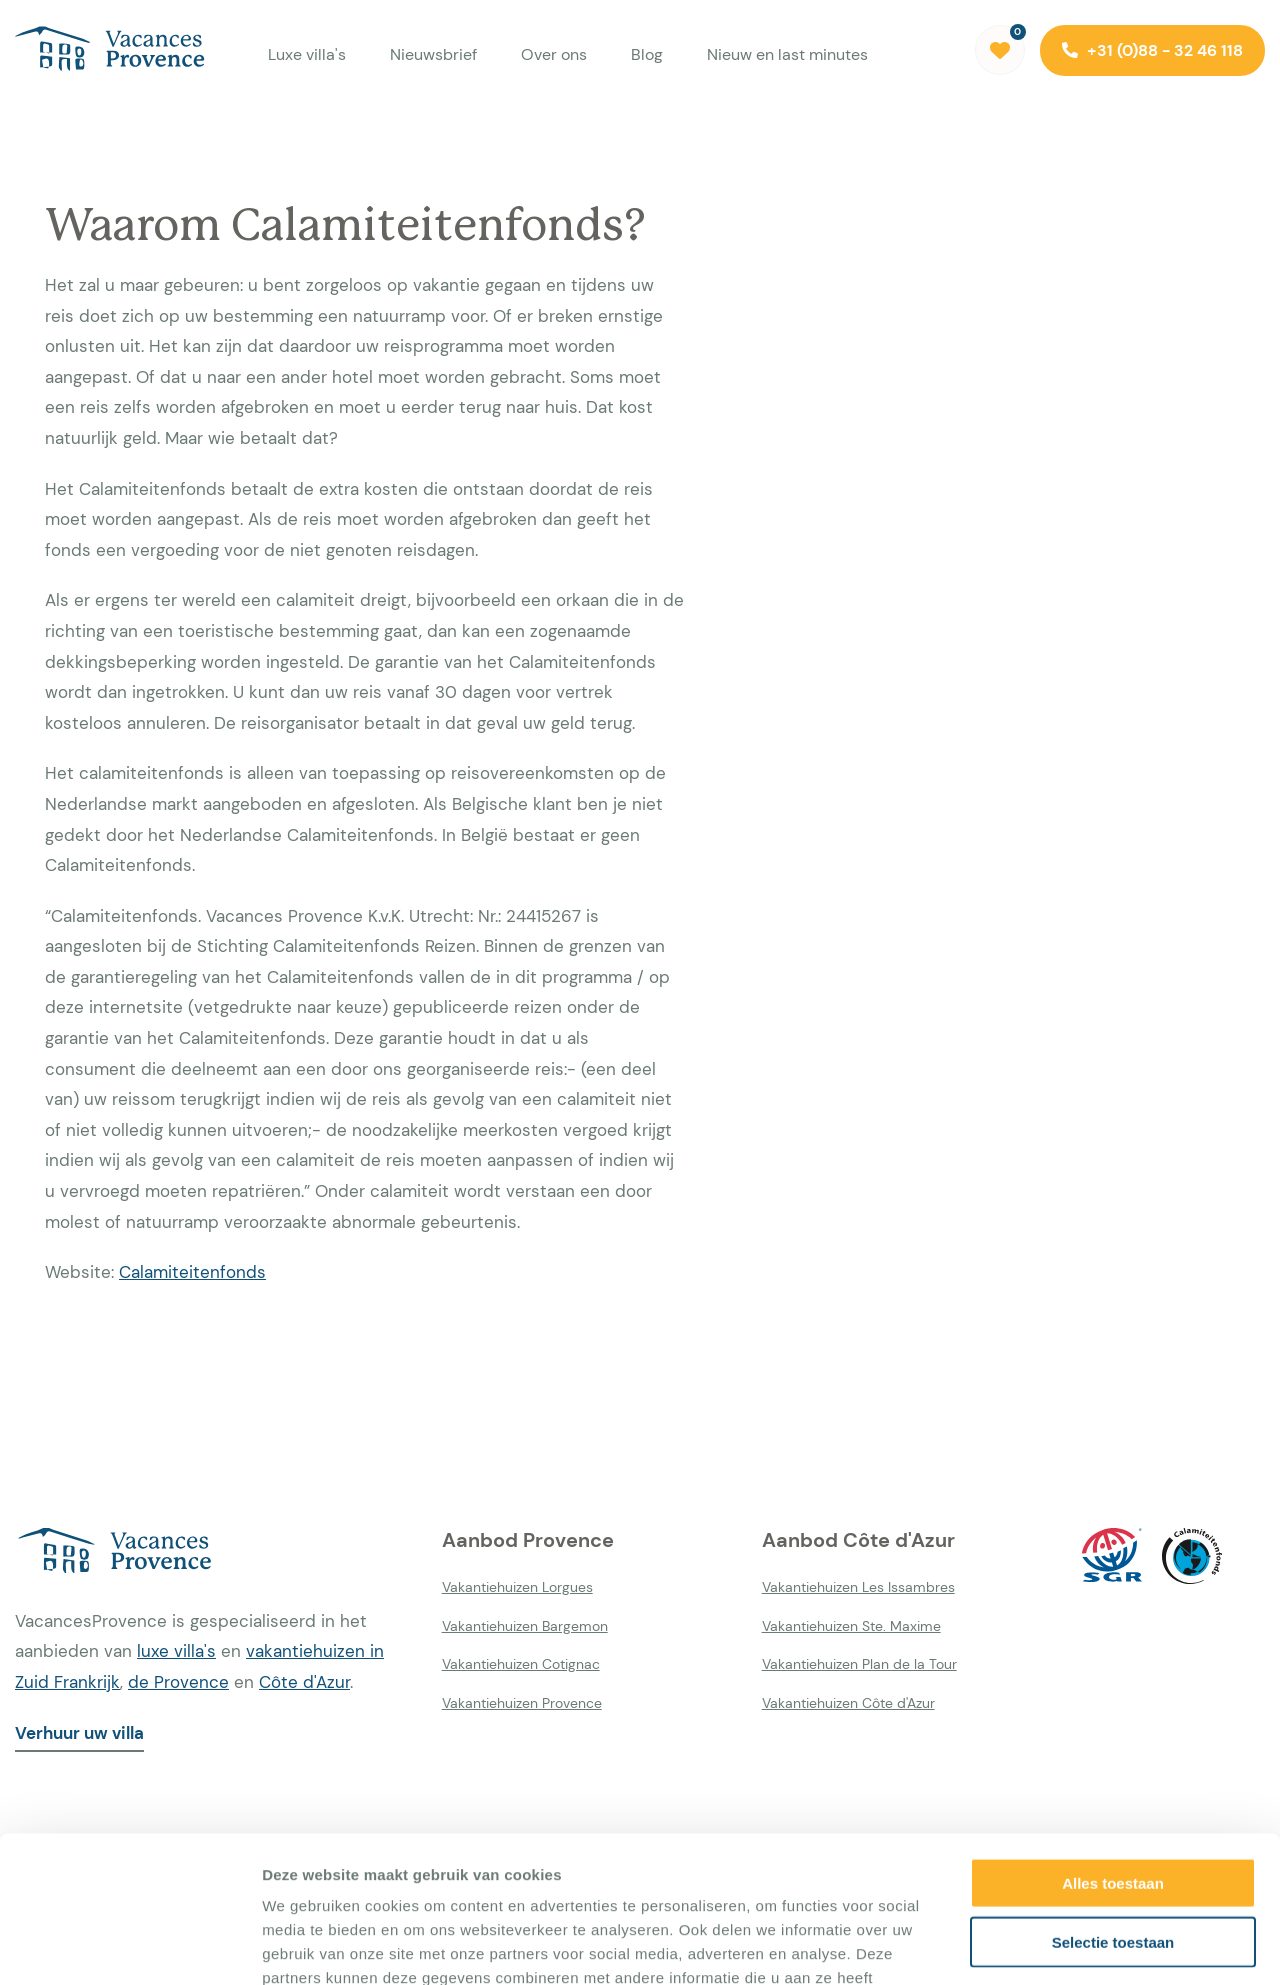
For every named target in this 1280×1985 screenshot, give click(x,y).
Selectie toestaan (1113, 1804)
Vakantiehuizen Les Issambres (858, 1587)
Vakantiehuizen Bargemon (525, 1626)
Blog (647, 54)
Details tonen (1080, 1945)
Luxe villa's (307, 54)
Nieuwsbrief (433, 54)
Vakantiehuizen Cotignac (521, 1664)
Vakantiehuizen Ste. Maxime (851, 1626)
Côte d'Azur (304, 1682)
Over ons (554, 54)
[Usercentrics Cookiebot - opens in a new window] (129, 1946)
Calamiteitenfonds (192, 1272)
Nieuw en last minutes (787, 54)
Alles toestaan (1113, 1745)
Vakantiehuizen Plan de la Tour (859, 1664)
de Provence (178, 1682)
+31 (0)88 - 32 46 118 (1152, 50)
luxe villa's (176, 1651)
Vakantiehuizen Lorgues (517, 1587)
